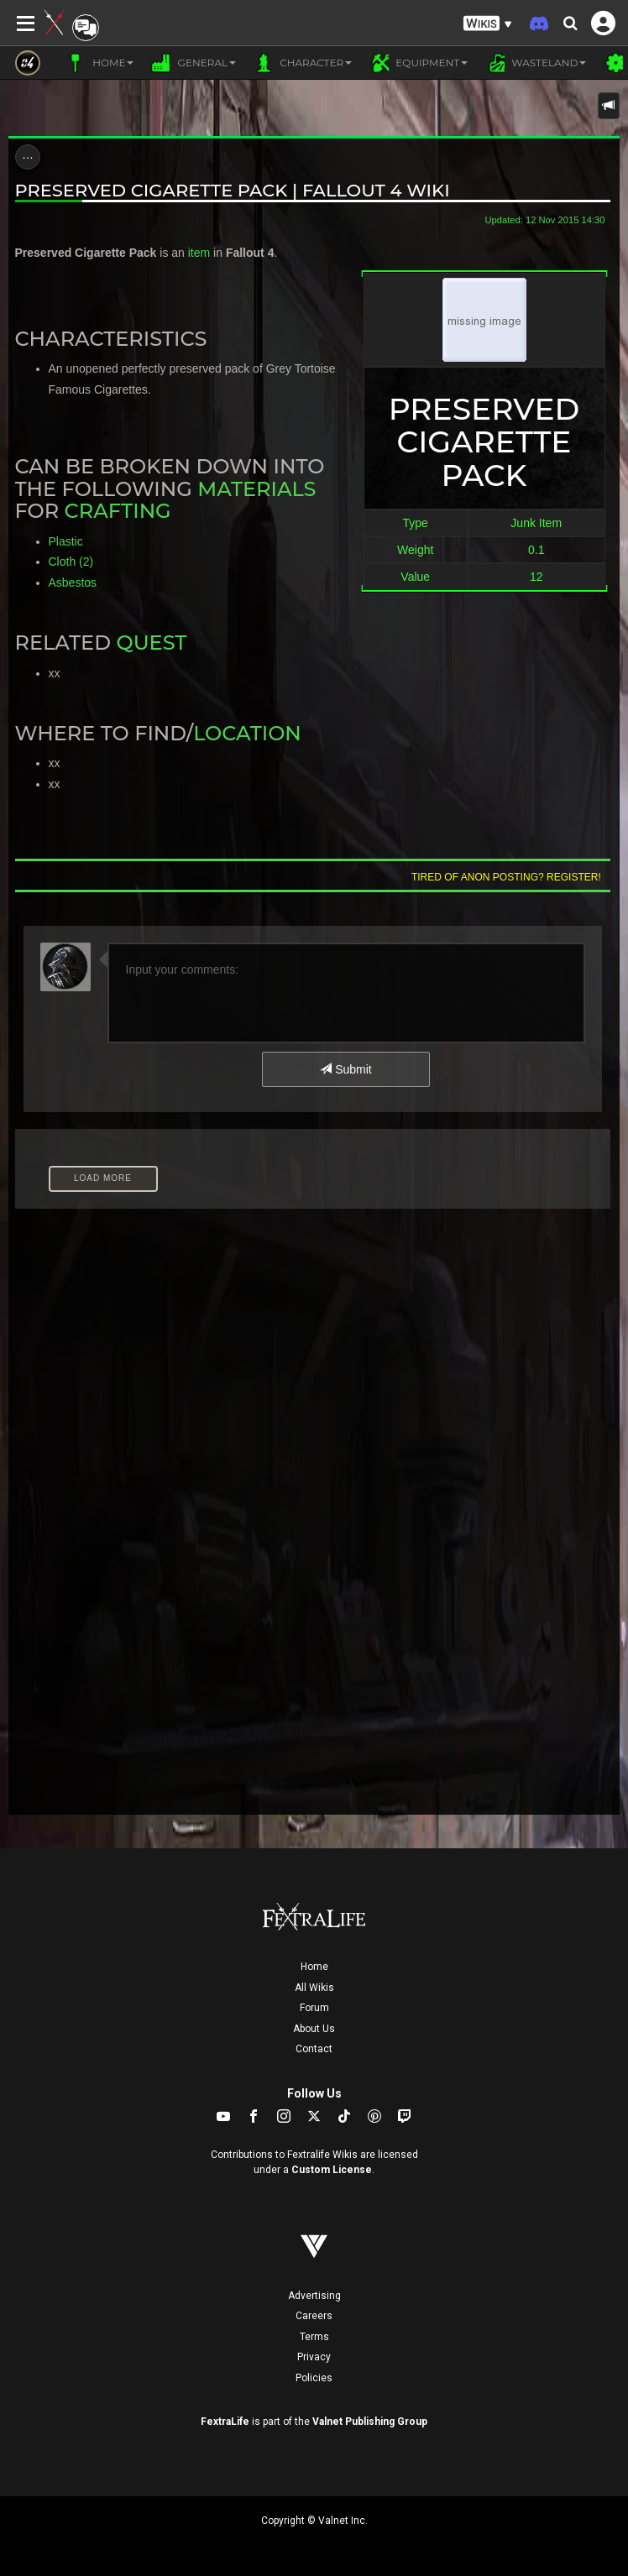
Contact (314, 2049)
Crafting (118, 511)
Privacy (314, 2357)
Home (314, 1966)
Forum (314, 2008)
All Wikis (314, 1987)
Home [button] (99, 63)
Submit (345, 1069)
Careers (314, 2316)
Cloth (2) (71, 561)
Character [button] (302, 63)
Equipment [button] (418, 63)
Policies (314, 2378)
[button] (488, 24)
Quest (151, 642)
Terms (314, 2337)
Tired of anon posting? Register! (506, 877)
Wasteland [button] (535, 63)
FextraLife (225, 2421)
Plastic (66, 541)
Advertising (314, 2296)
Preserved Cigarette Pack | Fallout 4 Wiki (232, 190)
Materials (256, 489)
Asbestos (73, 582)
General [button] (193, 63)
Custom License (331, 2170)
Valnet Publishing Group (369, 2421)
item (199, 252)
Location (247, 733)
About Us (314, 2029)
